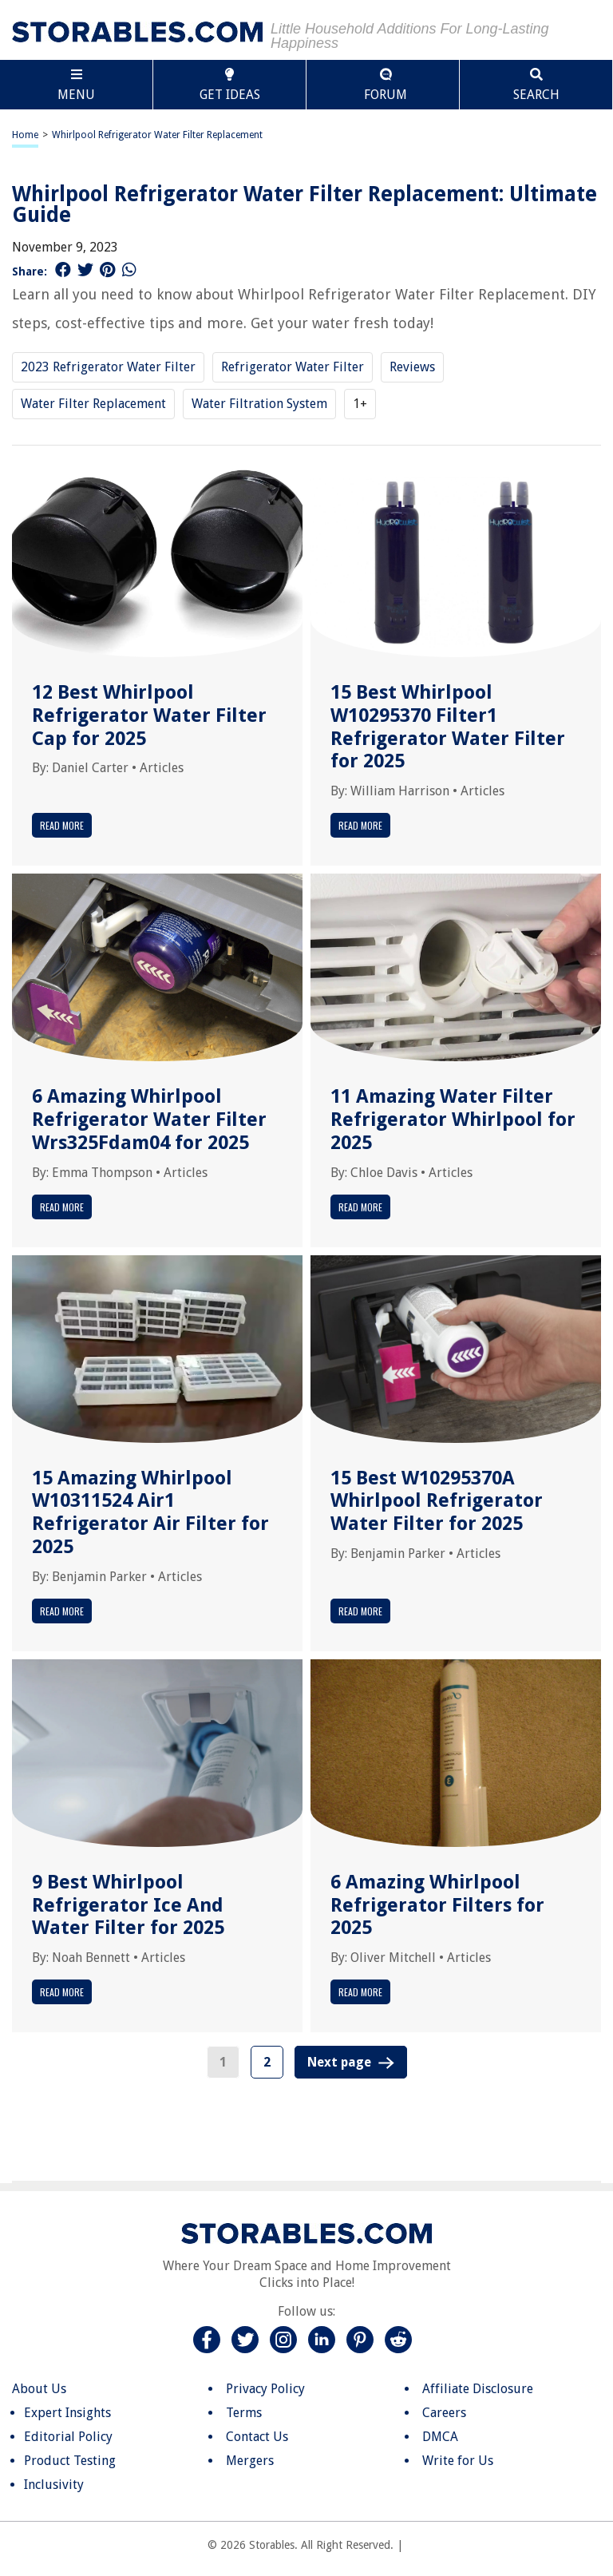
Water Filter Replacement (93, 403)
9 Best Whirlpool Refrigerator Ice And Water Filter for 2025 (128, 1905)
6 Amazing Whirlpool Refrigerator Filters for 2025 (437, 1905)
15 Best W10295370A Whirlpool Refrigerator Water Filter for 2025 (436, 1501)
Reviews (412, 367)
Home (25, 135)
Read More (62, 825)
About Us (39, 2388)
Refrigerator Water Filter (292, 367)
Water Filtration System (259, 403)
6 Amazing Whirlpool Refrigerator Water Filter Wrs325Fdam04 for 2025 (149, 1119)
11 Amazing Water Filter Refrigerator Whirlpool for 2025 (452, 1119)
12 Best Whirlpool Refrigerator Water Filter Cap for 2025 (149, 715)
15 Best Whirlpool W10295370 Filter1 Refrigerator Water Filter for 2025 (447, 726)
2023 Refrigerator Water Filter (108, 367)
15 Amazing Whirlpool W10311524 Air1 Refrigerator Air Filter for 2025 (150, 1512)
